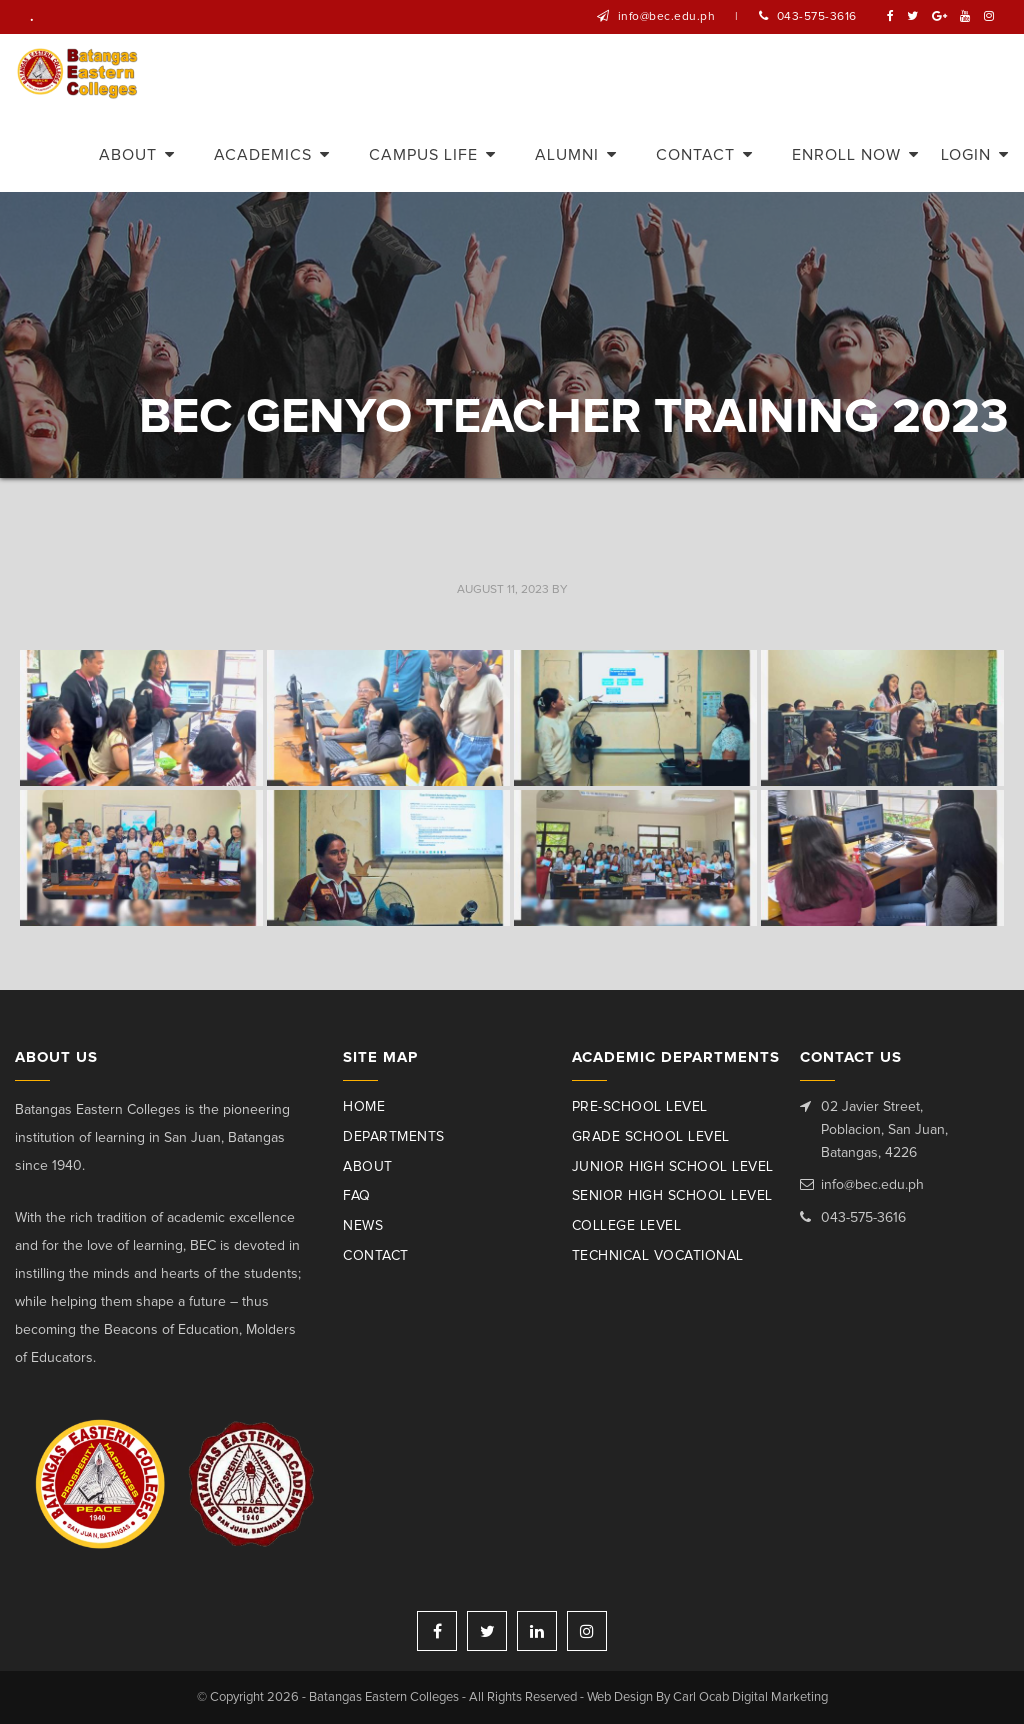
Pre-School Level (640, 1107)
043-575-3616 (817, 17)
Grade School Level (651, 1137)
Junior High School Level (673, 1167)
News (363, 1226)
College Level (627, 1226)
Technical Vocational (658, 1256)
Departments (394, 1137)
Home (364, 1107)
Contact (376, 1256)
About (368, 1167)
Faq (357, 1196)
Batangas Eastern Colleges (78, 73)
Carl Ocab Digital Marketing (750, 1697)
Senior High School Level (672, 1196)
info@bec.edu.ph (667, 17)
